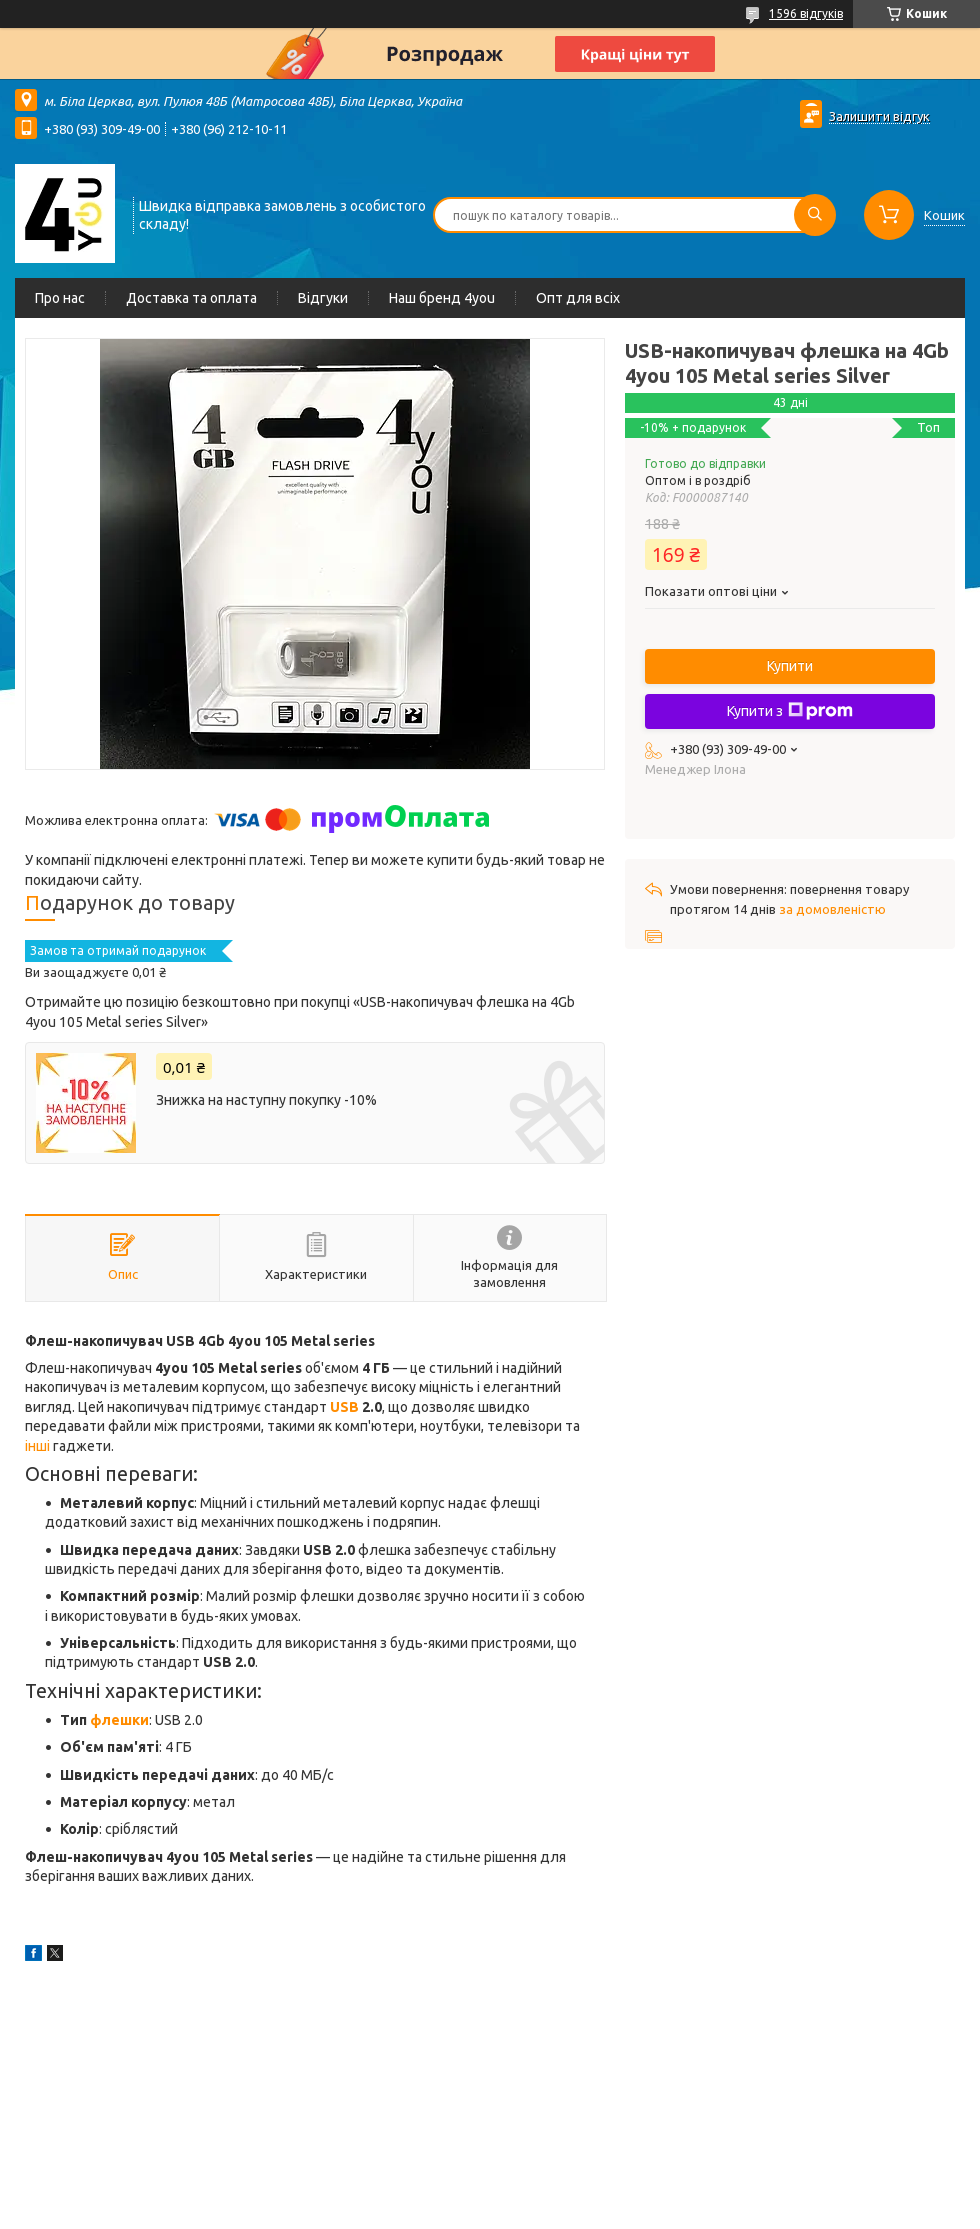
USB (344, 1407)
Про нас (60, 298)
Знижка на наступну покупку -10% (266, 1100)
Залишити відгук (879, 116)
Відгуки (323, 298)
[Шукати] (815, 215)
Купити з (790, 711)
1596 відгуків (806, 13)
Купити (790, 666)
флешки (119, 1720)
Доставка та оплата (191, 298)
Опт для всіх (578, 298)
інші (37, 1446)
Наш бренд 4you (442, 298)
